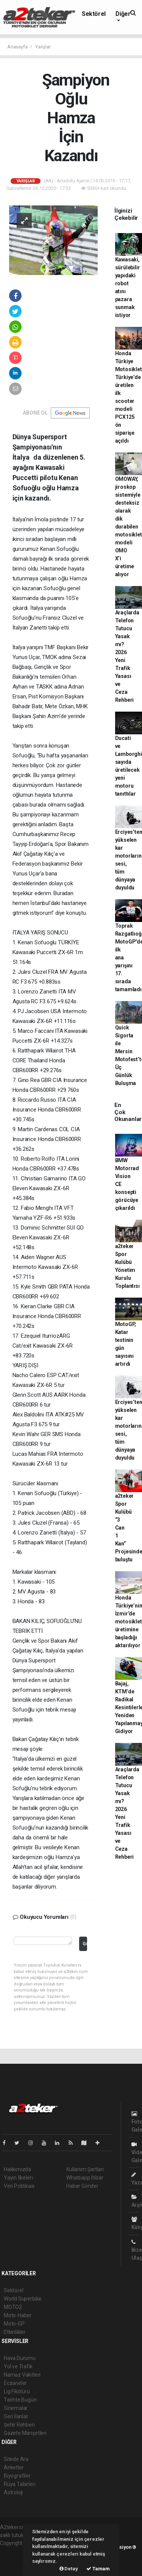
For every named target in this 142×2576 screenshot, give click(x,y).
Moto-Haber (18, 2315)
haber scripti (14, 2559)
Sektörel (94, 13)
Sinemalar (16, 2408)
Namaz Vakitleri (22, 2375)
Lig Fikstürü (17, 2391)
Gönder (85, 1943)
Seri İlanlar (16, 2416)
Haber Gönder (82, 2186)
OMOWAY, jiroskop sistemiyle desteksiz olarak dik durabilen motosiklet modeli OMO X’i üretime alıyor (128, 526)
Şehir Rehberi (19, 2425)
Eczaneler (15, 2383)
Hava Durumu (20, 2358)
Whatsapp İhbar (84, 2178)
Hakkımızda (17, 2169)
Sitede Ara (16, 2459)
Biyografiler (17, 2476)
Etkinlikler (15, 2332)
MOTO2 (13, 2307)
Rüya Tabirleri (19, 2484)
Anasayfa (17, 47)
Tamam (98, 2568)
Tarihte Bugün (20, 2400)
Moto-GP (14, 2324)
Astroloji (13, 2492)
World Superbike (23, 2299)
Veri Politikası (19, 2186)
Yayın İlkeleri (18, 2178)
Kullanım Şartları (85, 2169)
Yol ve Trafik (18, 2366)
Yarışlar (42, 47)
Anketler (13, 2467)
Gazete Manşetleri (25, 2433)
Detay (68, 2568)
